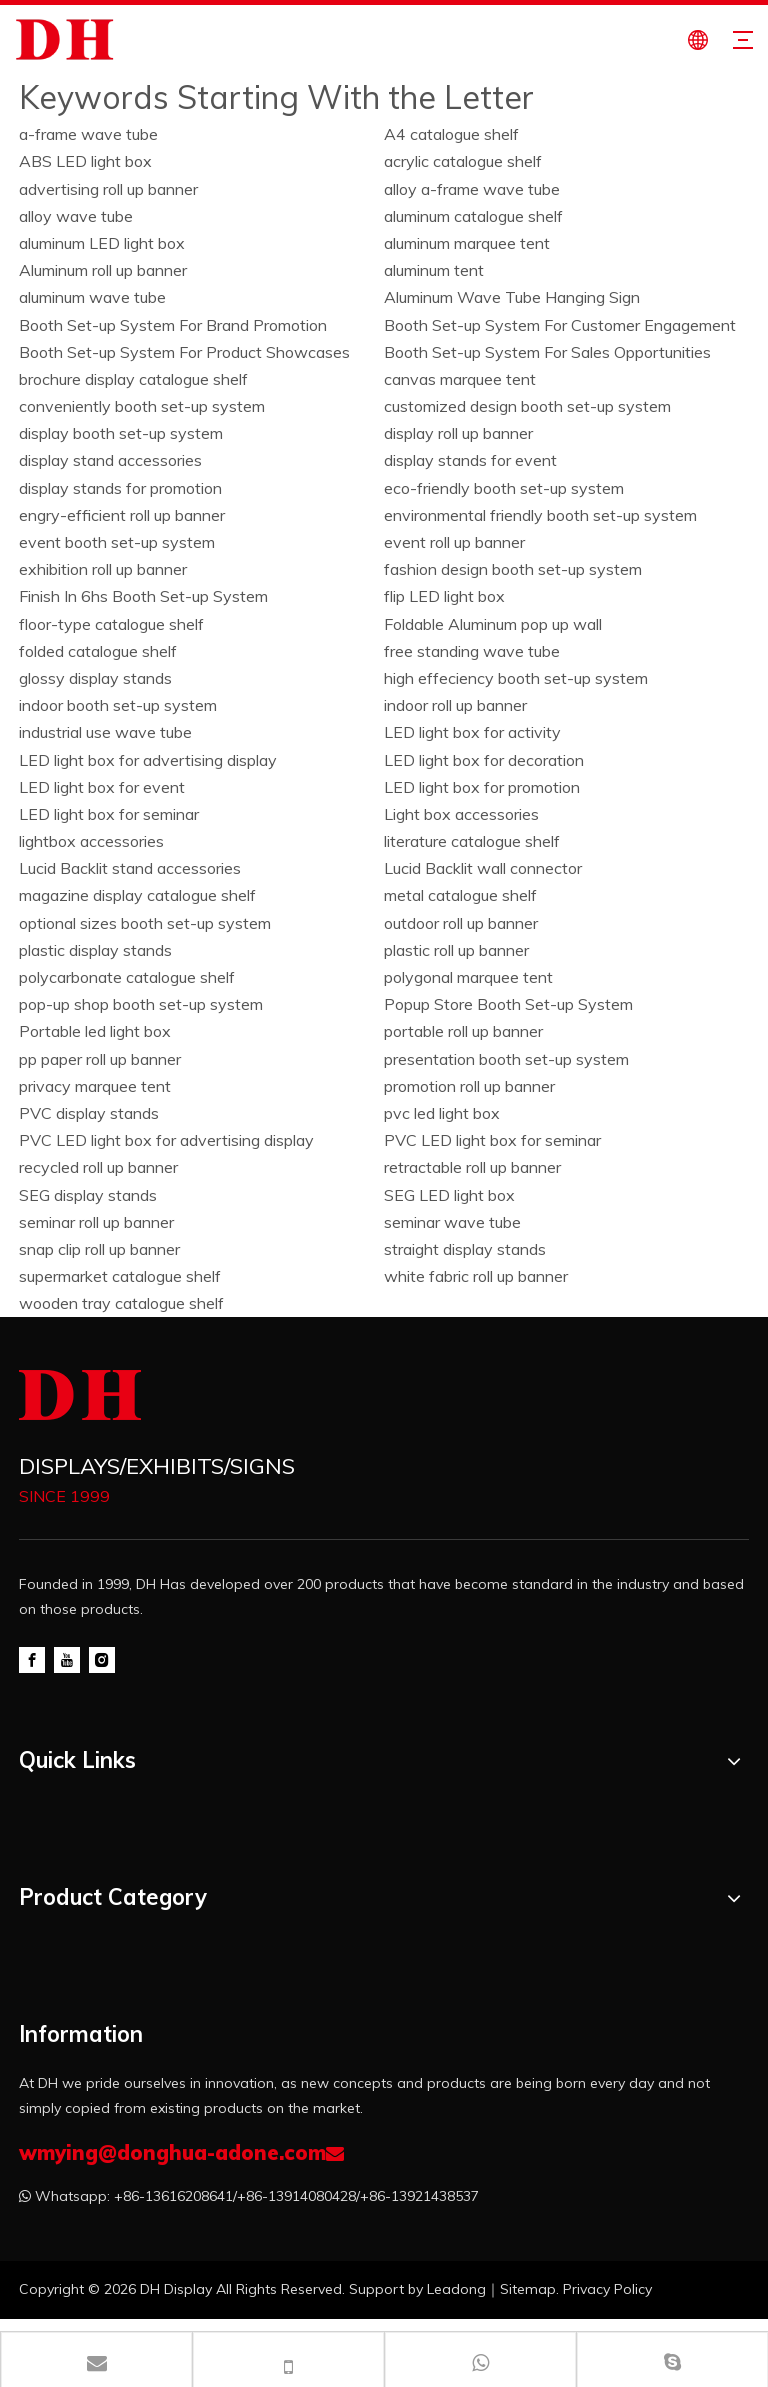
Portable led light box (95, 1031)
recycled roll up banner (98, 1167)
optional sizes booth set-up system (145, 923)
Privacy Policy (607, 2289)
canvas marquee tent (460, 379)
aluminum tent (434, 270)
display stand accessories (110, 460)
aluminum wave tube (92, 297)
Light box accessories (461, 814)
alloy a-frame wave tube (472, 189)
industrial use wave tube (105, 732)
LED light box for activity (472, 732)
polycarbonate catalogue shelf (127, 977)
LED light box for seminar (109, 814)
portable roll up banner (463, 1031)
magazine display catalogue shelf (137, 895)
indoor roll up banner (455, 705)
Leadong (456, 2289)
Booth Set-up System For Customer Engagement (560, 325)
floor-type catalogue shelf (111, 624)
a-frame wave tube (88, 134)
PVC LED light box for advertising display (166, 1140)
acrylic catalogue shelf (463, 161)
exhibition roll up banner (103, 569)
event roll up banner (454, 542)
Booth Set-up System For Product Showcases (184, 352)
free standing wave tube (472, 651)
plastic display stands (95, 950)
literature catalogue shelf (472, 841)
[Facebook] (32, 1659)
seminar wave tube (452, 1222)
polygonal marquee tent (468, 977)
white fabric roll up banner (476, 1276)
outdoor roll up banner (461, 923)
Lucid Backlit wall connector (483, 868)
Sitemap (528, 2289)
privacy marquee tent (95, 1086)
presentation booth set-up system (506, 1059)
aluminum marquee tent (467, 243)
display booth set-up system (121, 433)
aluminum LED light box (102, 243)
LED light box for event (102, 787)
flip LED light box (444, 596)
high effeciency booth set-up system (516, 678)
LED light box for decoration (484, 760)
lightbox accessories (91, 841)
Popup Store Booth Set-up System (508, 1004)
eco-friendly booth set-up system (504, 488)
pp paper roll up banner (100, 1059)
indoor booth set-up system (118, 705)
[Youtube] (67, 1659)
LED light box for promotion (482, 787)
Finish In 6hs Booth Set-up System (143, 596)
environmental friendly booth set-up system (540, 515)
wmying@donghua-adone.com (172, 2152)
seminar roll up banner (96, 1222)
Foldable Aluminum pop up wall (493, 624)
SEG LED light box (449, 1195)
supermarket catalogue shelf (120, 1276)
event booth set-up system (117, 542)
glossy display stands (95, 678)
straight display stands (465, 1249)
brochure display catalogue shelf (133, 379)
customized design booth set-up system (527, 406)
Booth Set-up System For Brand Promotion (173, 325)
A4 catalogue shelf (451, 134)
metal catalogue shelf (460, 895)
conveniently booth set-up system (142, 406)
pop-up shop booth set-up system (141, 1004)
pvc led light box (442, 1113)
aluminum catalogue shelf (473, 216)
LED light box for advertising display (148, 760)
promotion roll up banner (469, 1086)
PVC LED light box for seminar (492, 1140)
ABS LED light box (85, 161)
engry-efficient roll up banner (122, 515)
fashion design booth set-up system (513, 569)
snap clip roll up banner (99, 1249)
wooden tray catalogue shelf (121, 1303)
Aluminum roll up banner (103, 270)
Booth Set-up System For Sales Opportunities (547, 352)
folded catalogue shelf (98, 651)
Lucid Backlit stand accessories (130, 868)
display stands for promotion (120, 488)
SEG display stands (88, 1195)
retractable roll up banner (472, 1167)
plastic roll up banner (456, 950)
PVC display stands (89, 1113)
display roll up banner (458, 433)
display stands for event (470, 460)
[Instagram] (102, 1659)
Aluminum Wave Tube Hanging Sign (512, 297)
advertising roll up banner (108, 189)
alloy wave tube (76, 216)
